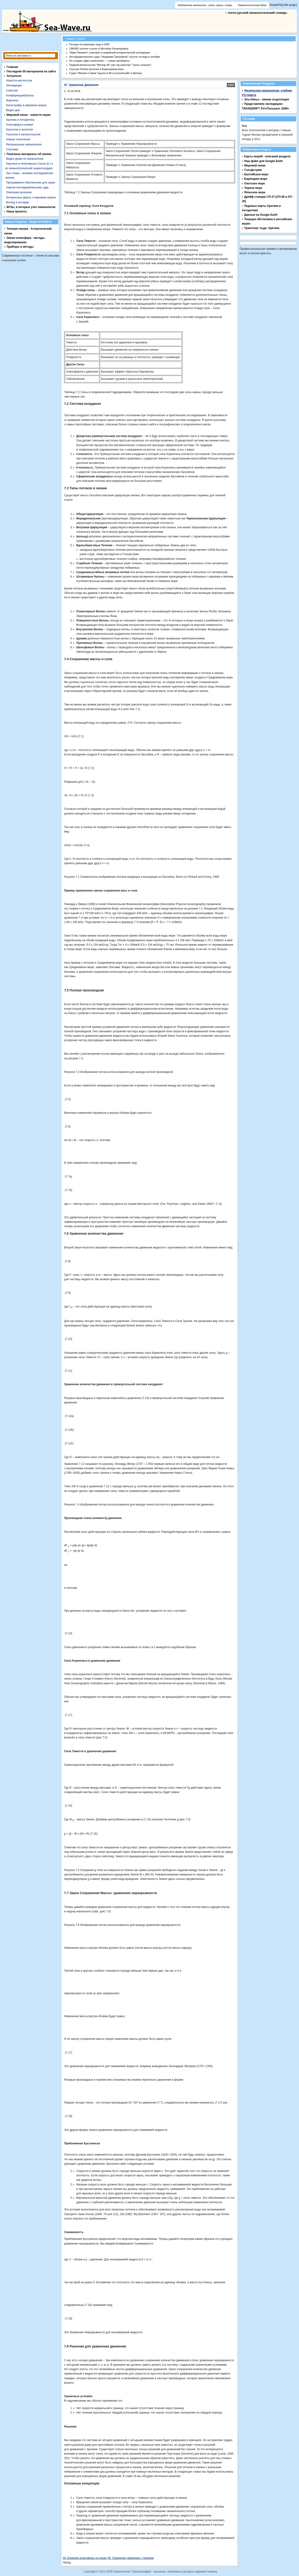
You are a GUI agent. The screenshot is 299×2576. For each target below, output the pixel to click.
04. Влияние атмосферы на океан (85, 2558)
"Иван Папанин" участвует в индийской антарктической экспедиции (109, 52)
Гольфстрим (253, 170)
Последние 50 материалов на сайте (31, 71)
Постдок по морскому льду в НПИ (89, 44)
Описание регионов (19, 192)
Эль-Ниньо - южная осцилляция (266, 99)
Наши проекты (17, 211)
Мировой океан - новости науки (28, 114)
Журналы (12, 100)
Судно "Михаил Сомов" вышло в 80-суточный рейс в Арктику (105, 73)
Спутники (12, 149)
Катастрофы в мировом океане (26, 105)
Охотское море (254, 183)
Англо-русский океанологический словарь (257, 12)
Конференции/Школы (20, 95)
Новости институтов (19, 80)
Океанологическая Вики (252, 5)
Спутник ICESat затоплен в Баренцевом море (96, 69)
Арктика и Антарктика (20, 119)
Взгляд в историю (17, 202)
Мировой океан (255, 165)
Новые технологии (18, 139)
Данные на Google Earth (261, 214)
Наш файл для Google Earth (263, 161)
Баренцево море (255, 178)
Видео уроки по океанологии (24, 158)
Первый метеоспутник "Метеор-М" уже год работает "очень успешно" (110, 64)
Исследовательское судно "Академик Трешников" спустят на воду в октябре (114, 56)
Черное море (253, 188)
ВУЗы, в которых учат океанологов (31, 207)
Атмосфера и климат (19, 124)
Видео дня (13, 110)
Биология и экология (19, 129)
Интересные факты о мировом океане (31, 197)
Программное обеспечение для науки (30, 182)
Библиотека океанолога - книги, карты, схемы (205, 5)
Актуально (14, 76)
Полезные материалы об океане (29, 154)
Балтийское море (256, 174)
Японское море (254, 192)
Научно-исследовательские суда (27, 187)
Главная (12, 67)
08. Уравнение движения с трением (130, 2558)
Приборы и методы (20, 246)
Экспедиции (14, 85)
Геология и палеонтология (23, 134)
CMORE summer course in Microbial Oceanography (98, 48)
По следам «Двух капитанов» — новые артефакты (99, 60)
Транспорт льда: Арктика (261, 228)
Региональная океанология (23, 144)
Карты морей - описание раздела (267, 156)
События (12, 90)
